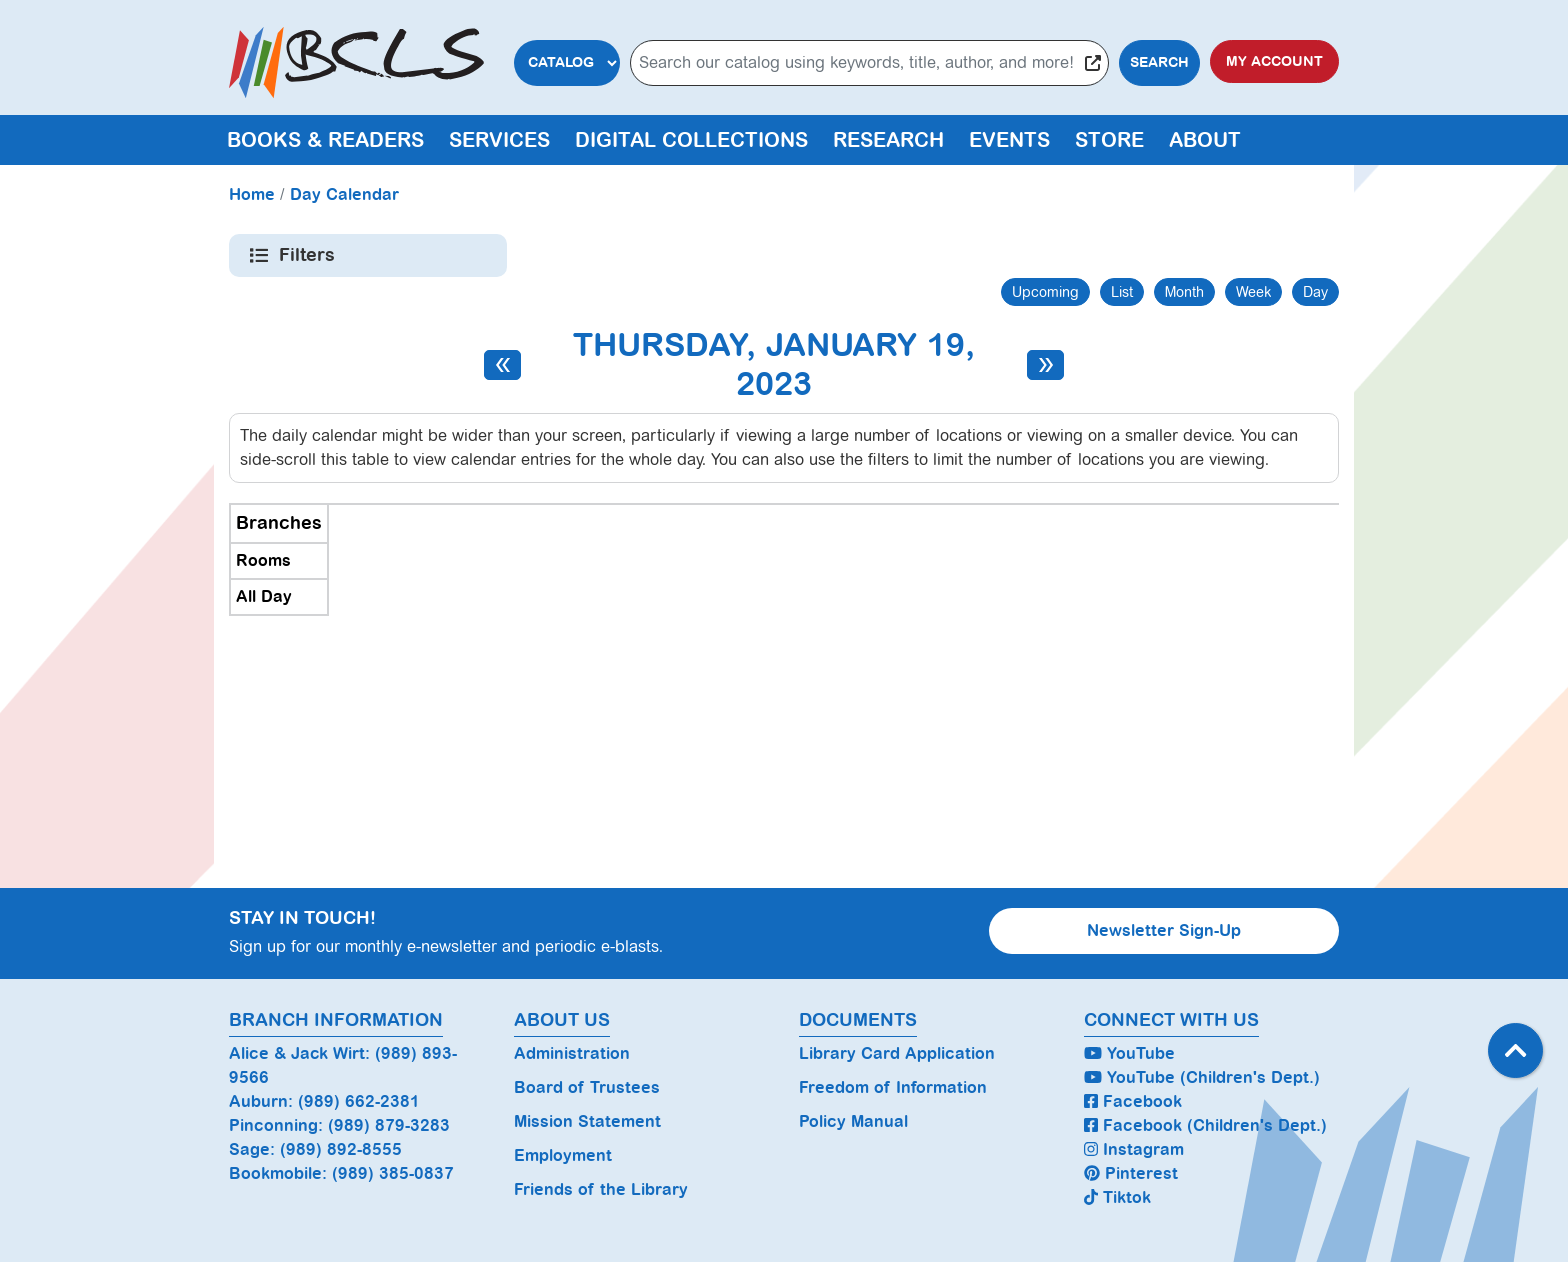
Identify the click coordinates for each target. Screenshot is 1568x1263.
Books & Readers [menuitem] (325, 140)
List (1122, 292)
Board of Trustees (587, 1087)
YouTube (1129, 1053)
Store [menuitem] (1109, 140)
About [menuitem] (1205, 140)
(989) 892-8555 (341, 1149)
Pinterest (1131, 1173)
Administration (572, 1053)
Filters (308, 255)
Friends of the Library (601, 1189)
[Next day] (1045, 365)
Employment (563, 1155)
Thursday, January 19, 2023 (774, 364)
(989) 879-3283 (389, 1125)
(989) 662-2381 (359, 1101)
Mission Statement (587, 1121)
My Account (1274, 61)
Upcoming (1045, 292)
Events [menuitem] (1009, 140)
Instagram (1134, 1149)
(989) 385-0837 (393, 1173)
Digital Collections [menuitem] (691, 140)
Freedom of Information (893, 1087)
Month (1184, 292)
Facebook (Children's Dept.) (1205, 1125)
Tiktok (1117, 1197)
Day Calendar (344, 194)
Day (1315, 292)
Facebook (1133, 1101)
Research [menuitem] (888, 140)
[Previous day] (502, 365)
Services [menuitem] (499, 140)
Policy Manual (853, 1121)
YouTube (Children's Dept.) (1202, 1077)
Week (1253, 292)
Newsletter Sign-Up (1164, 930)
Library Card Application (897, 1053)
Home (252, 194)
